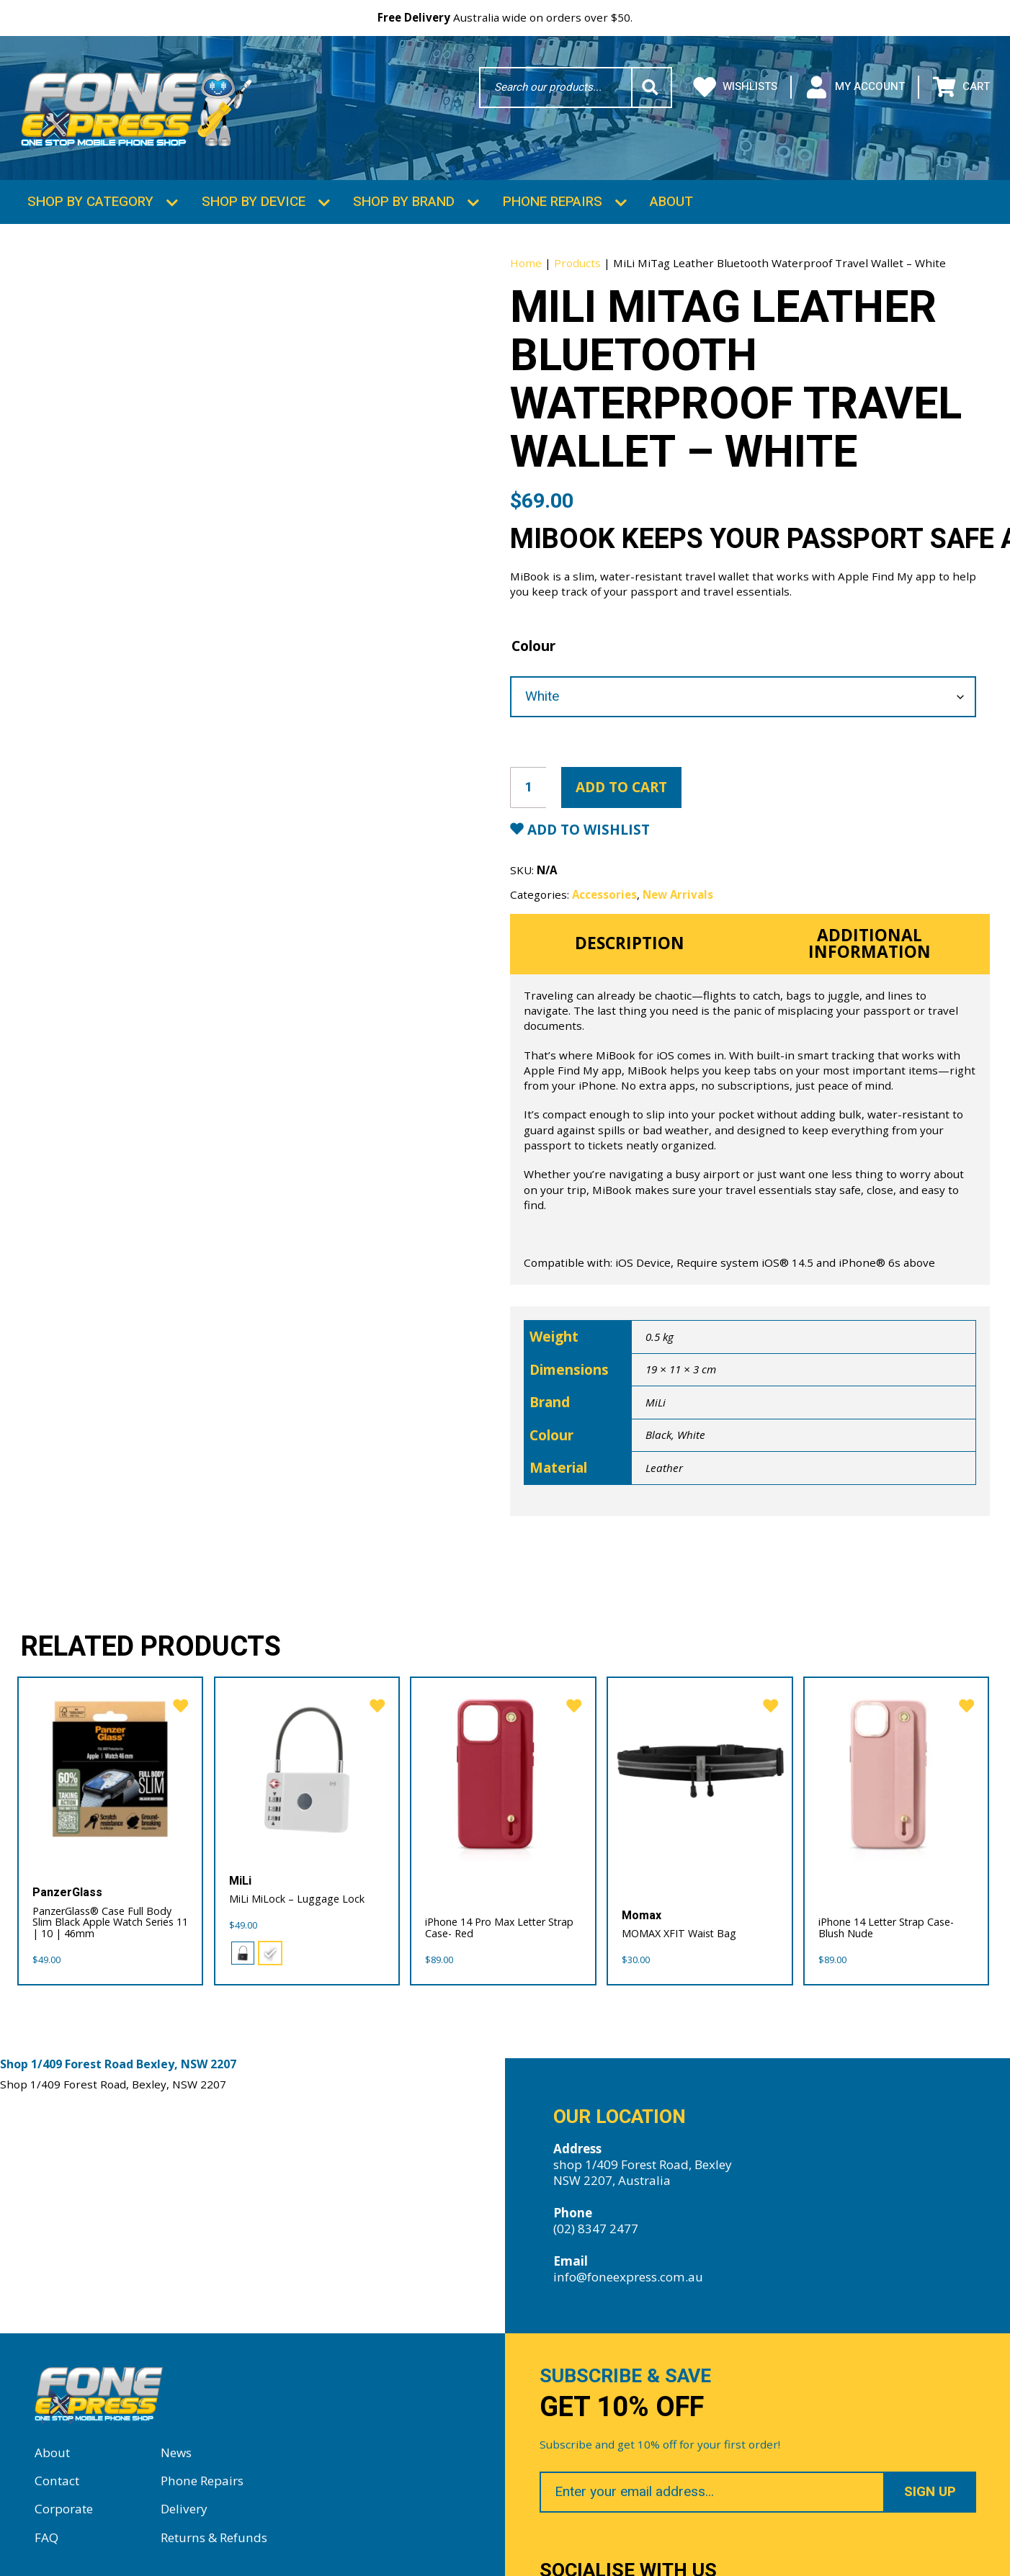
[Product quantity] (528, 780)
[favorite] (176, 1696)
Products (577, 255)
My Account (855, 87)
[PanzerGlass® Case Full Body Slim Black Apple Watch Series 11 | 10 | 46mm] (110, 1762)
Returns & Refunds (214, 2531)
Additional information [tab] (869, 936)
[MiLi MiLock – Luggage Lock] (307, 1762)
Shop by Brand (404, 194)
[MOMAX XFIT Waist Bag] (700, 1762)
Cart (961, 87)
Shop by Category (90, 194)
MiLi (655, 1395)
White (691, 1427)
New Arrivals (678, 887)
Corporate (64, 2503)
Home (526, 255)
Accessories (604, 887)
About (671, 194)
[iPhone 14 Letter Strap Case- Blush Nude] (896, 1762)
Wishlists (735, 87)
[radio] (243, 1947)
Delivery (184, 2503)
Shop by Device (253, 194)
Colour (533, 638)
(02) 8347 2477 (595, 2222)
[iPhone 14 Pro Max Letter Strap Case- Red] (503, 1762)
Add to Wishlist (587, 822)
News (176, 2446)
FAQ (46, 2531)
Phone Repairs (552, 194)
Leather (664, 1460)
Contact (57, 2474)
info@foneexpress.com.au (628, 2270)
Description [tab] (629, 936)
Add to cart (621, 780)
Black (658, 1427)
